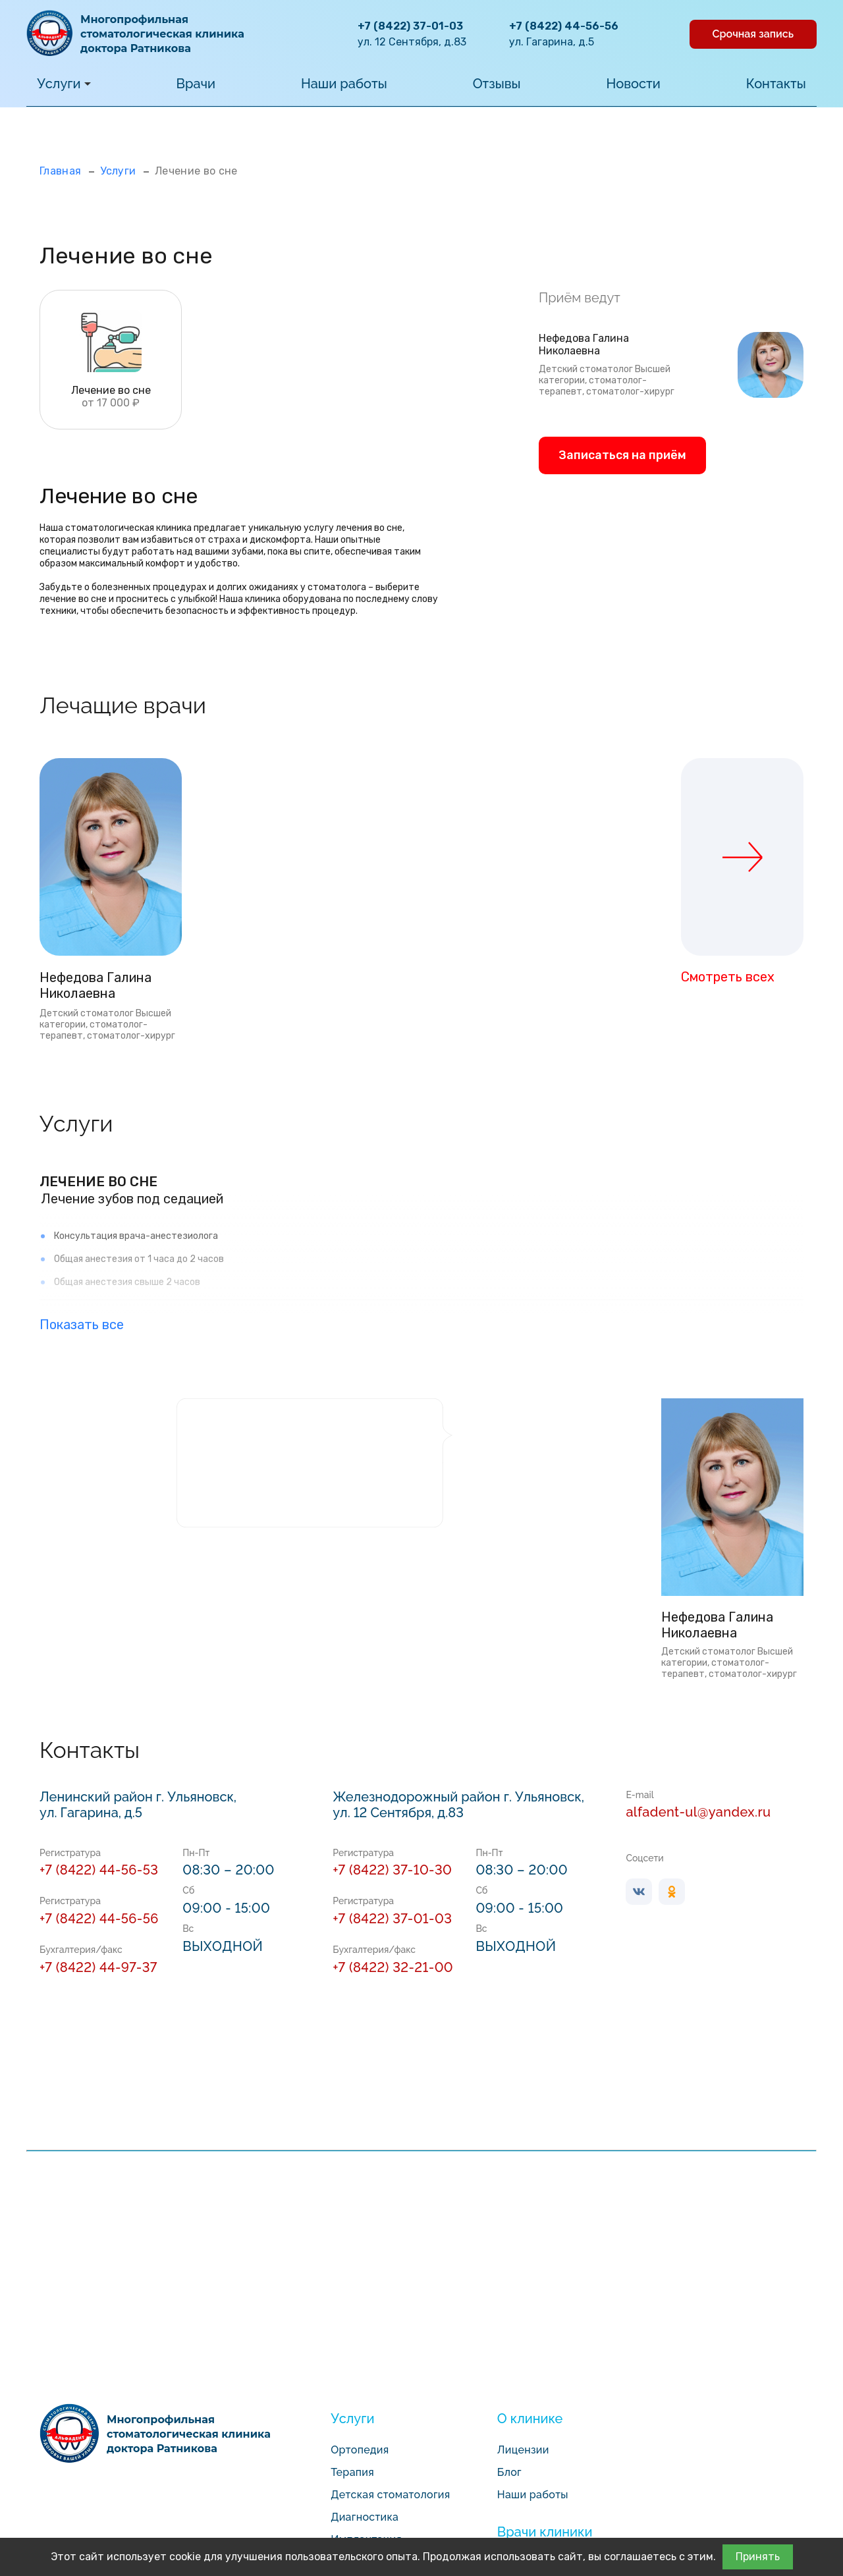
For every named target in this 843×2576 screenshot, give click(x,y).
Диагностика (364, 2517)
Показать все (82, 1324)
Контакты (776, 84)
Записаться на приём (622, 455)
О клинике (529, 2418)
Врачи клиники (545, 2532)
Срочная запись (753, 34)
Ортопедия (360, 2450)
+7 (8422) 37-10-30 (392, 1870)
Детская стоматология (390, 2494)
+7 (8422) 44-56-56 (563, 26)
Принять (758, 2556)
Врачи (196, 84)
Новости (634, 84)
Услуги (63, 84)
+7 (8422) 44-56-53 (99, 1870)
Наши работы (344, 84)
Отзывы (497, 84)
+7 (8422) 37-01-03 (410, 26)
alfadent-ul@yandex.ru (698, 1812)
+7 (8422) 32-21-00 (393, 1967)
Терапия (352, 2472)
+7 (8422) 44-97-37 (98, 1967)
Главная (60, 171)
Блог (509, 2472)
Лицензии (523, 2450)
